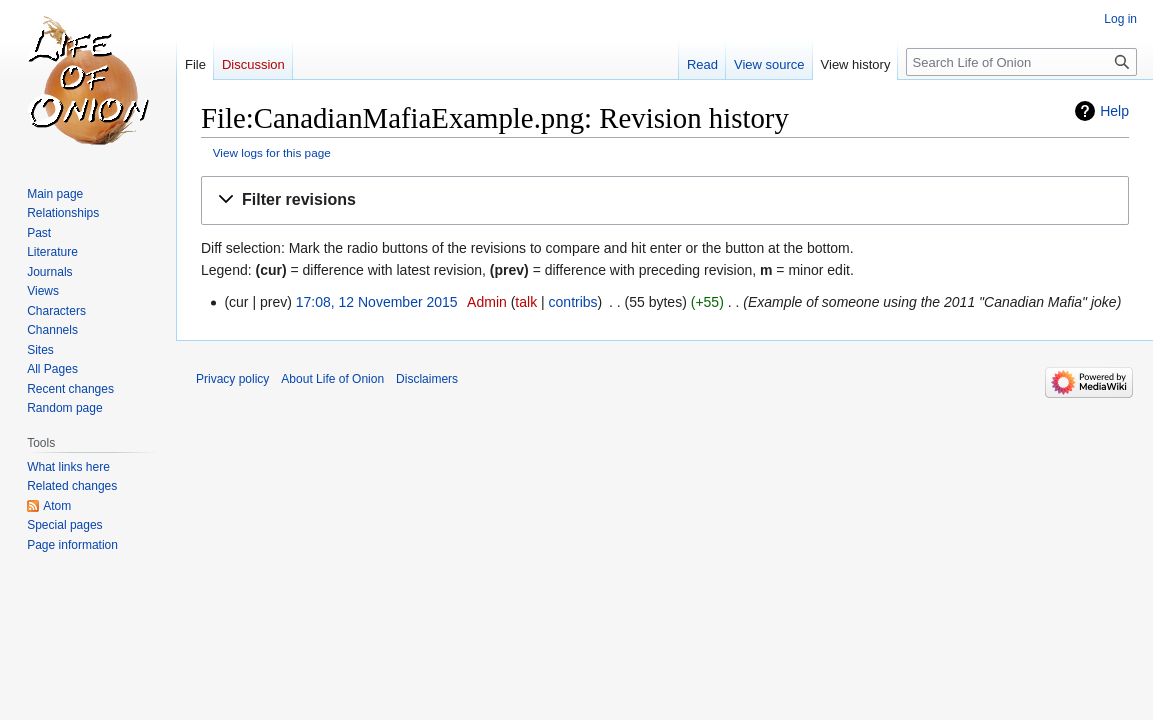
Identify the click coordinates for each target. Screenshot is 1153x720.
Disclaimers (427, 379)
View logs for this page (272, 152)
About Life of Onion (332, 379)
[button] (665, 200)
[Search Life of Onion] (1021, 62)
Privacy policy (232, 379)
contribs (573, 302)
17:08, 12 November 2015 (377, 302)
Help (1114, 111)
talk (526, 302)
